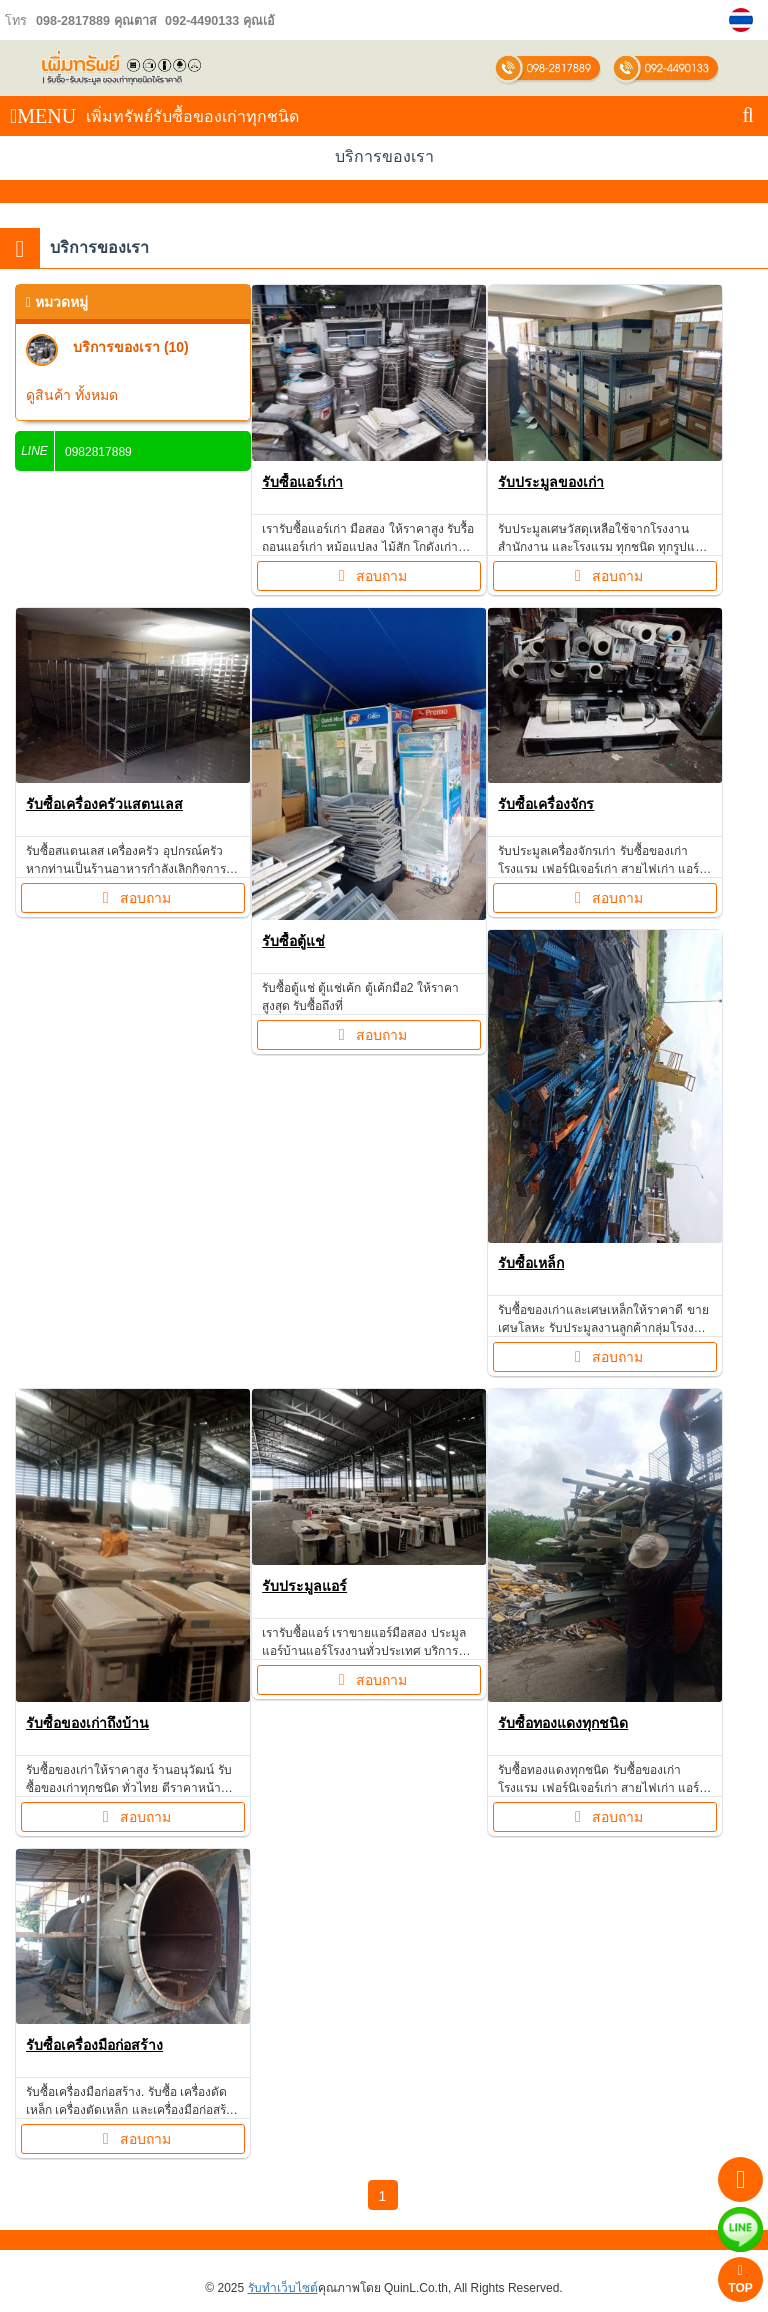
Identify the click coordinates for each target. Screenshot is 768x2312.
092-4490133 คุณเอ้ (218, 21)
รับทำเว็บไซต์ (283, 2288)
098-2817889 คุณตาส (96, 21)
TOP (740, 2279)
